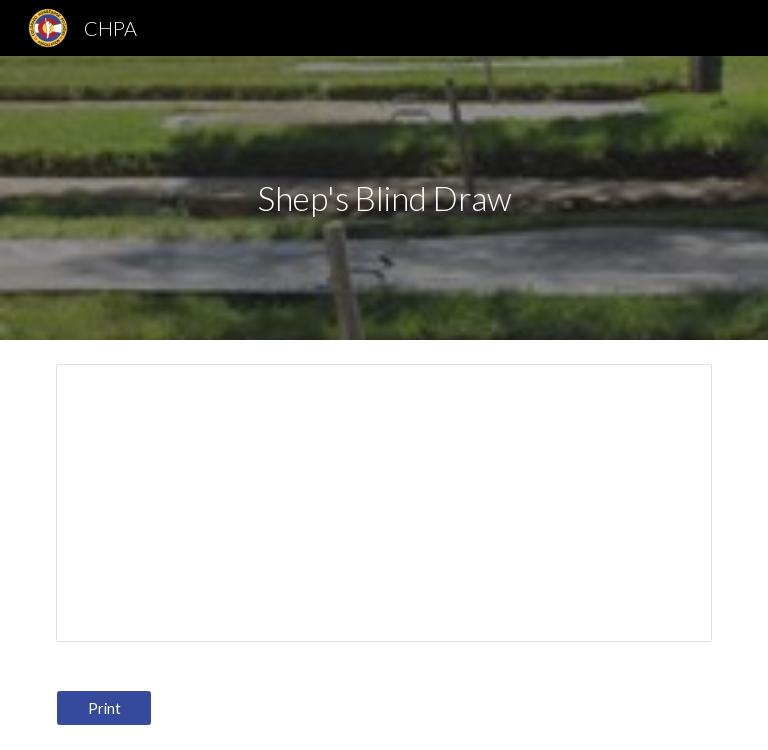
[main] (383, 198)
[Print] (103, 708)
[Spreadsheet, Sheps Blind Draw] (383, 503)
